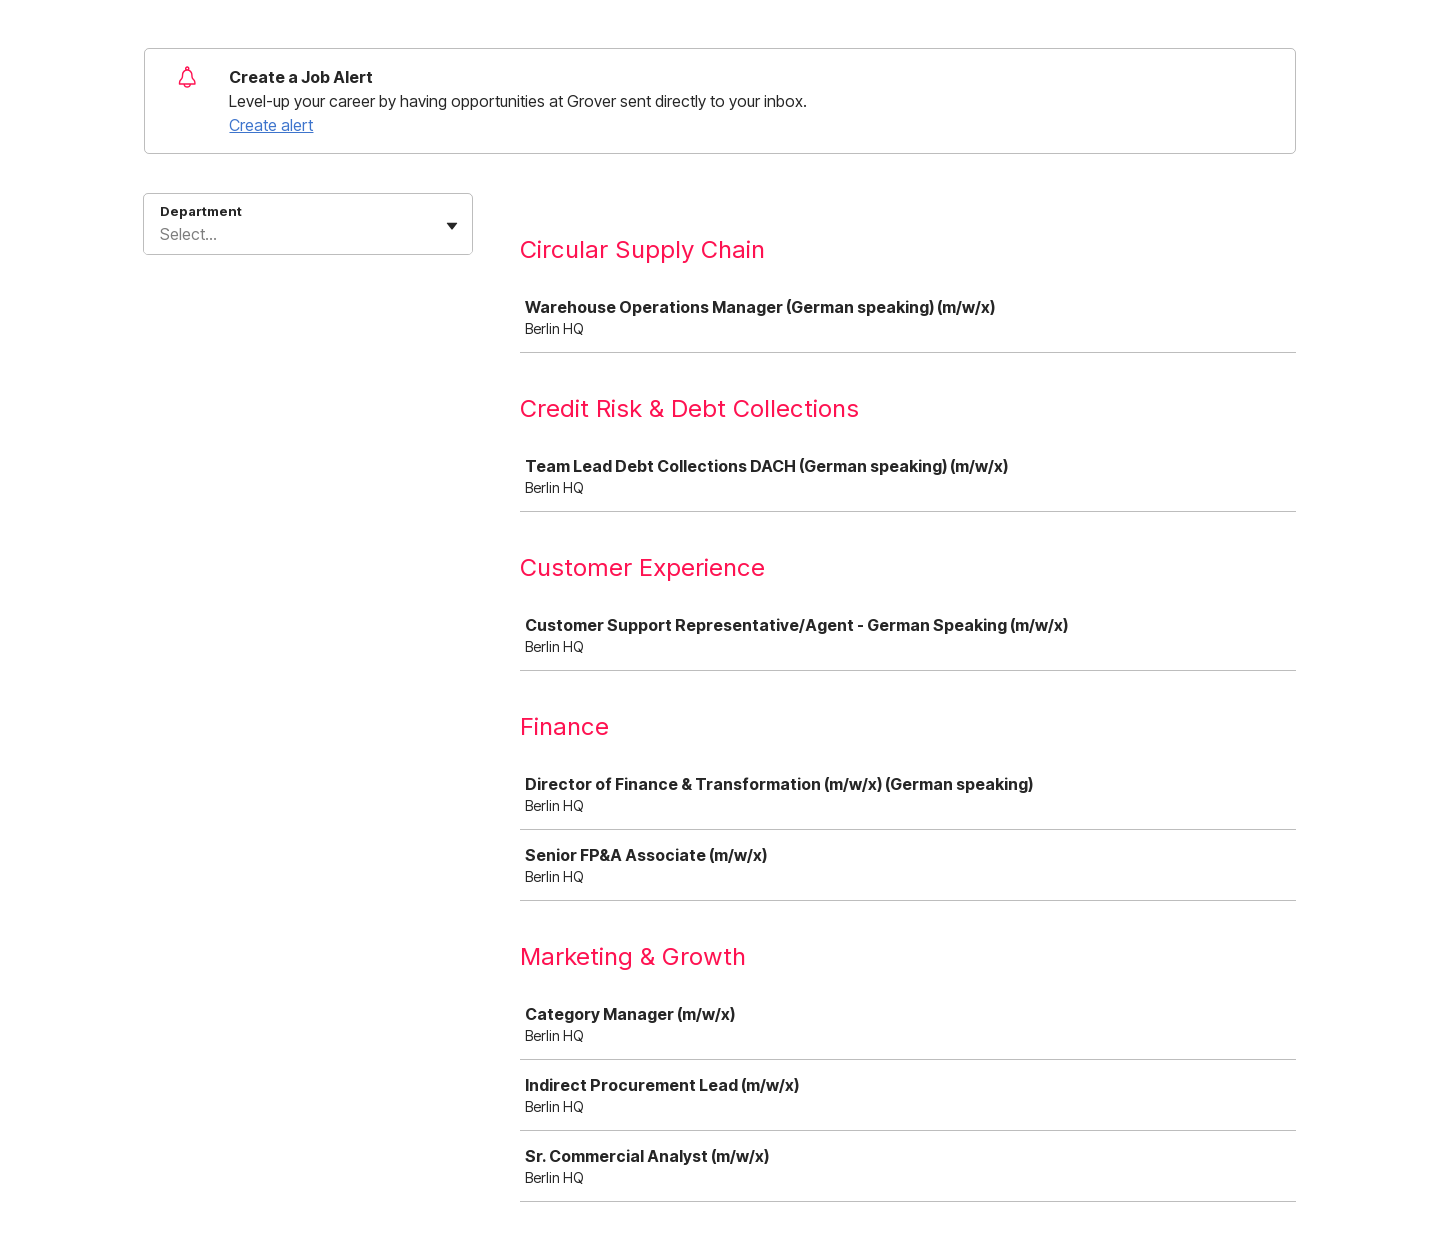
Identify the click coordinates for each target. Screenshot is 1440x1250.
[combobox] (162, 234)
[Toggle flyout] (452, 226)
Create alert (271, 125)
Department (201, 211)
